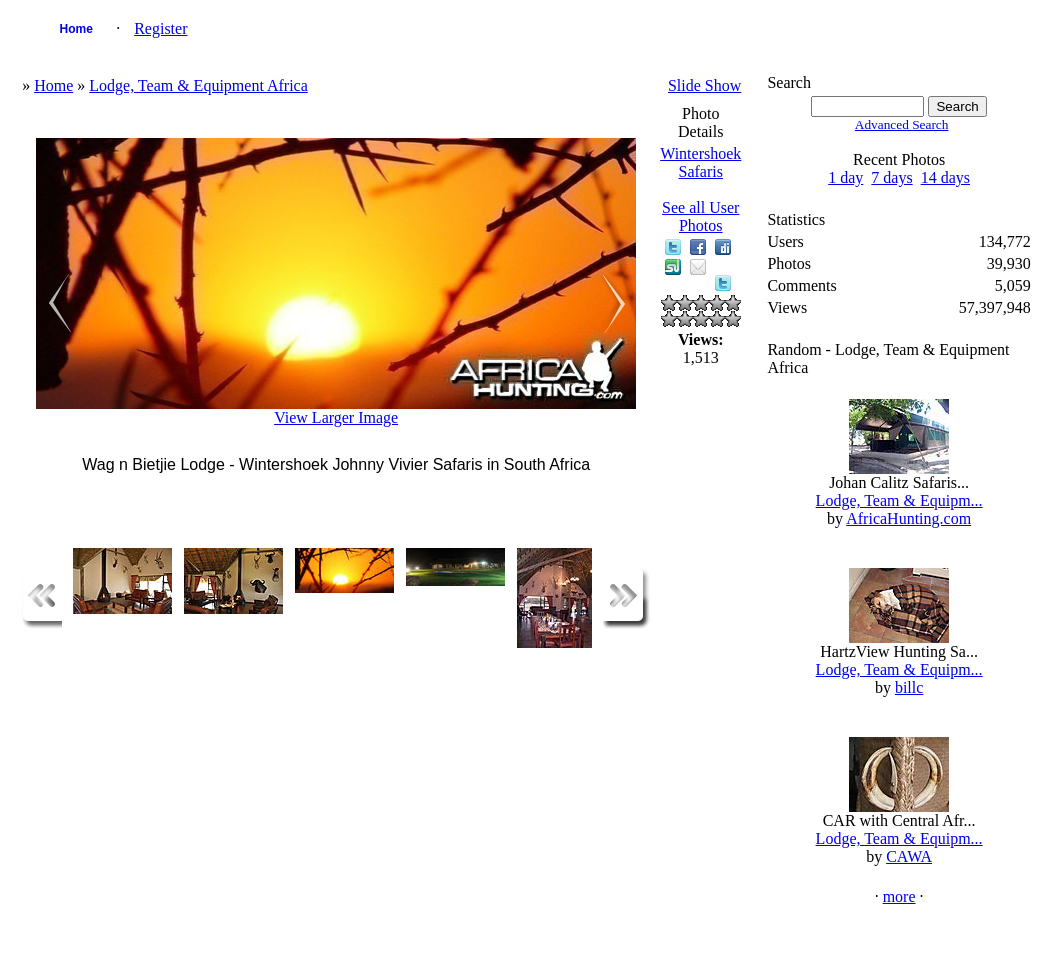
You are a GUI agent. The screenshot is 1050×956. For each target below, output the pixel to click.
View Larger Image (336, 417)
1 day (845, 177)
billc (909, 687)
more (899, 896)
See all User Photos (700, 216)
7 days (891, 177)
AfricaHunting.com (908, 518)
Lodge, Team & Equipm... (899, 500)
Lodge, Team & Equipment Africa (198, 85)
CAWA (909, 856)
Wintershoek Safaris (700, 162)
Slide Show (704, 85)
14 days (945, 177)
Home (76, 29)
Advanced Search (902, 124)
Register (160, 28)
